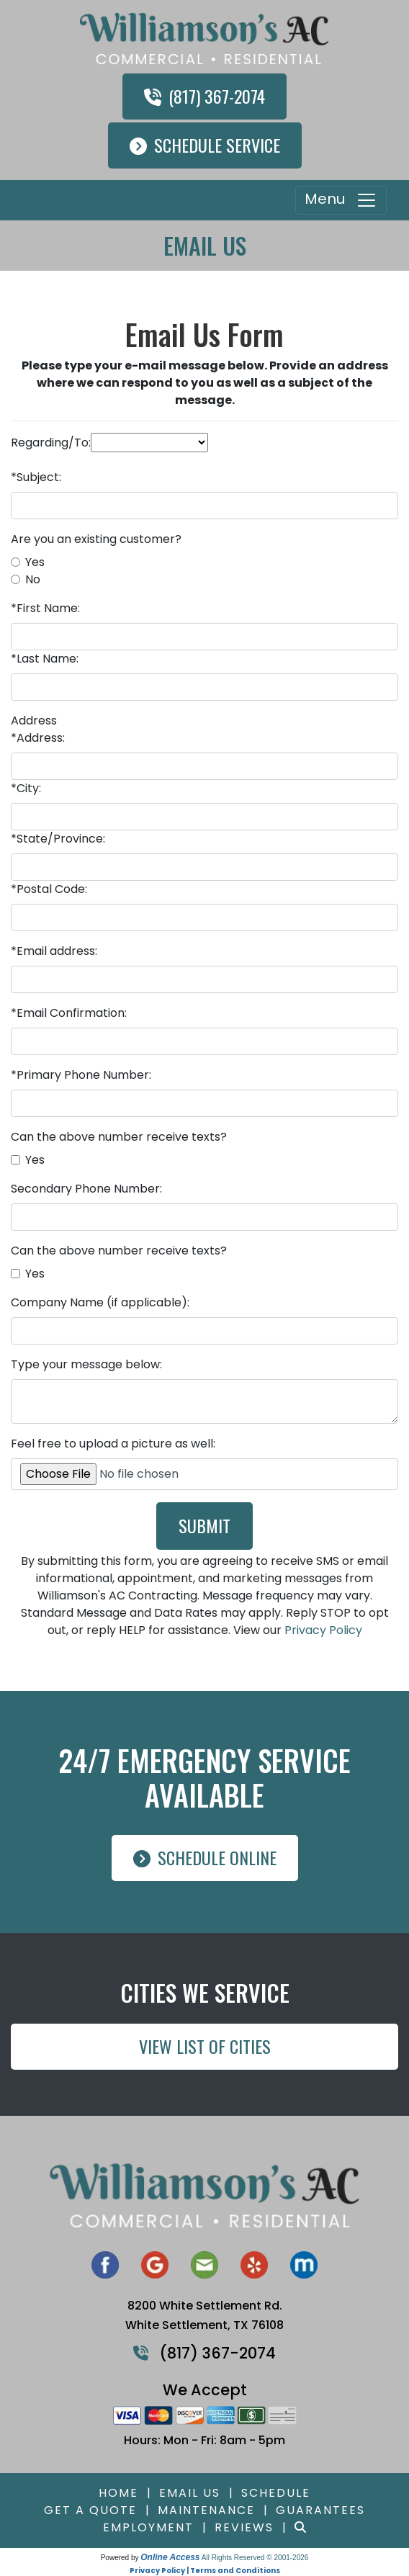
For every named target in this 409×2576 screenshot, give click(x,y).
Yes (35, 562)
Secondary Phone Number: (86, 1188)
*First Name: (45, 608)
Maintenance (206, 2510)
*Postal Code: (49, 889)
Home (118, 2493)
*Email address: (54, 951)
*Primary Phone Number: (81, 1075)
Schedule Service (205, 145)
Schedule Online (205, 1857)
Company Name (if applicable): (100, 1302)
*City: (26, 788)
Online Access (169, 2557)
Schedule (275, 2493)
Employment (148, 2527)
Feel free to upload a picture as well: (113, 1443)
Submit (204, 1525)
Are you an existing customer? (96, 539)
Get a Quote (90, 2510)
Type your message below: (86, 1364)
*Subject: (36, 477)
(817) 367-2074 (204, 96)
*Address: (38, 738)
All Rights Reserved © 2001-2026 (255, 2558)
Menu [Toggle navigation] (341, 200)
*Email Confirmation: (69, 1013)
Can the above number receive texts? (119, 1136)
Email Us (189, 2493)
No (32, 579)
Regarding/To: (51, 442)
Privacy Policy (323, 1630)
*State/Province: (58, 838)
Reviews (244, 2527)
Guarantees (320, 2510)
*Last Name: (44, 658)
